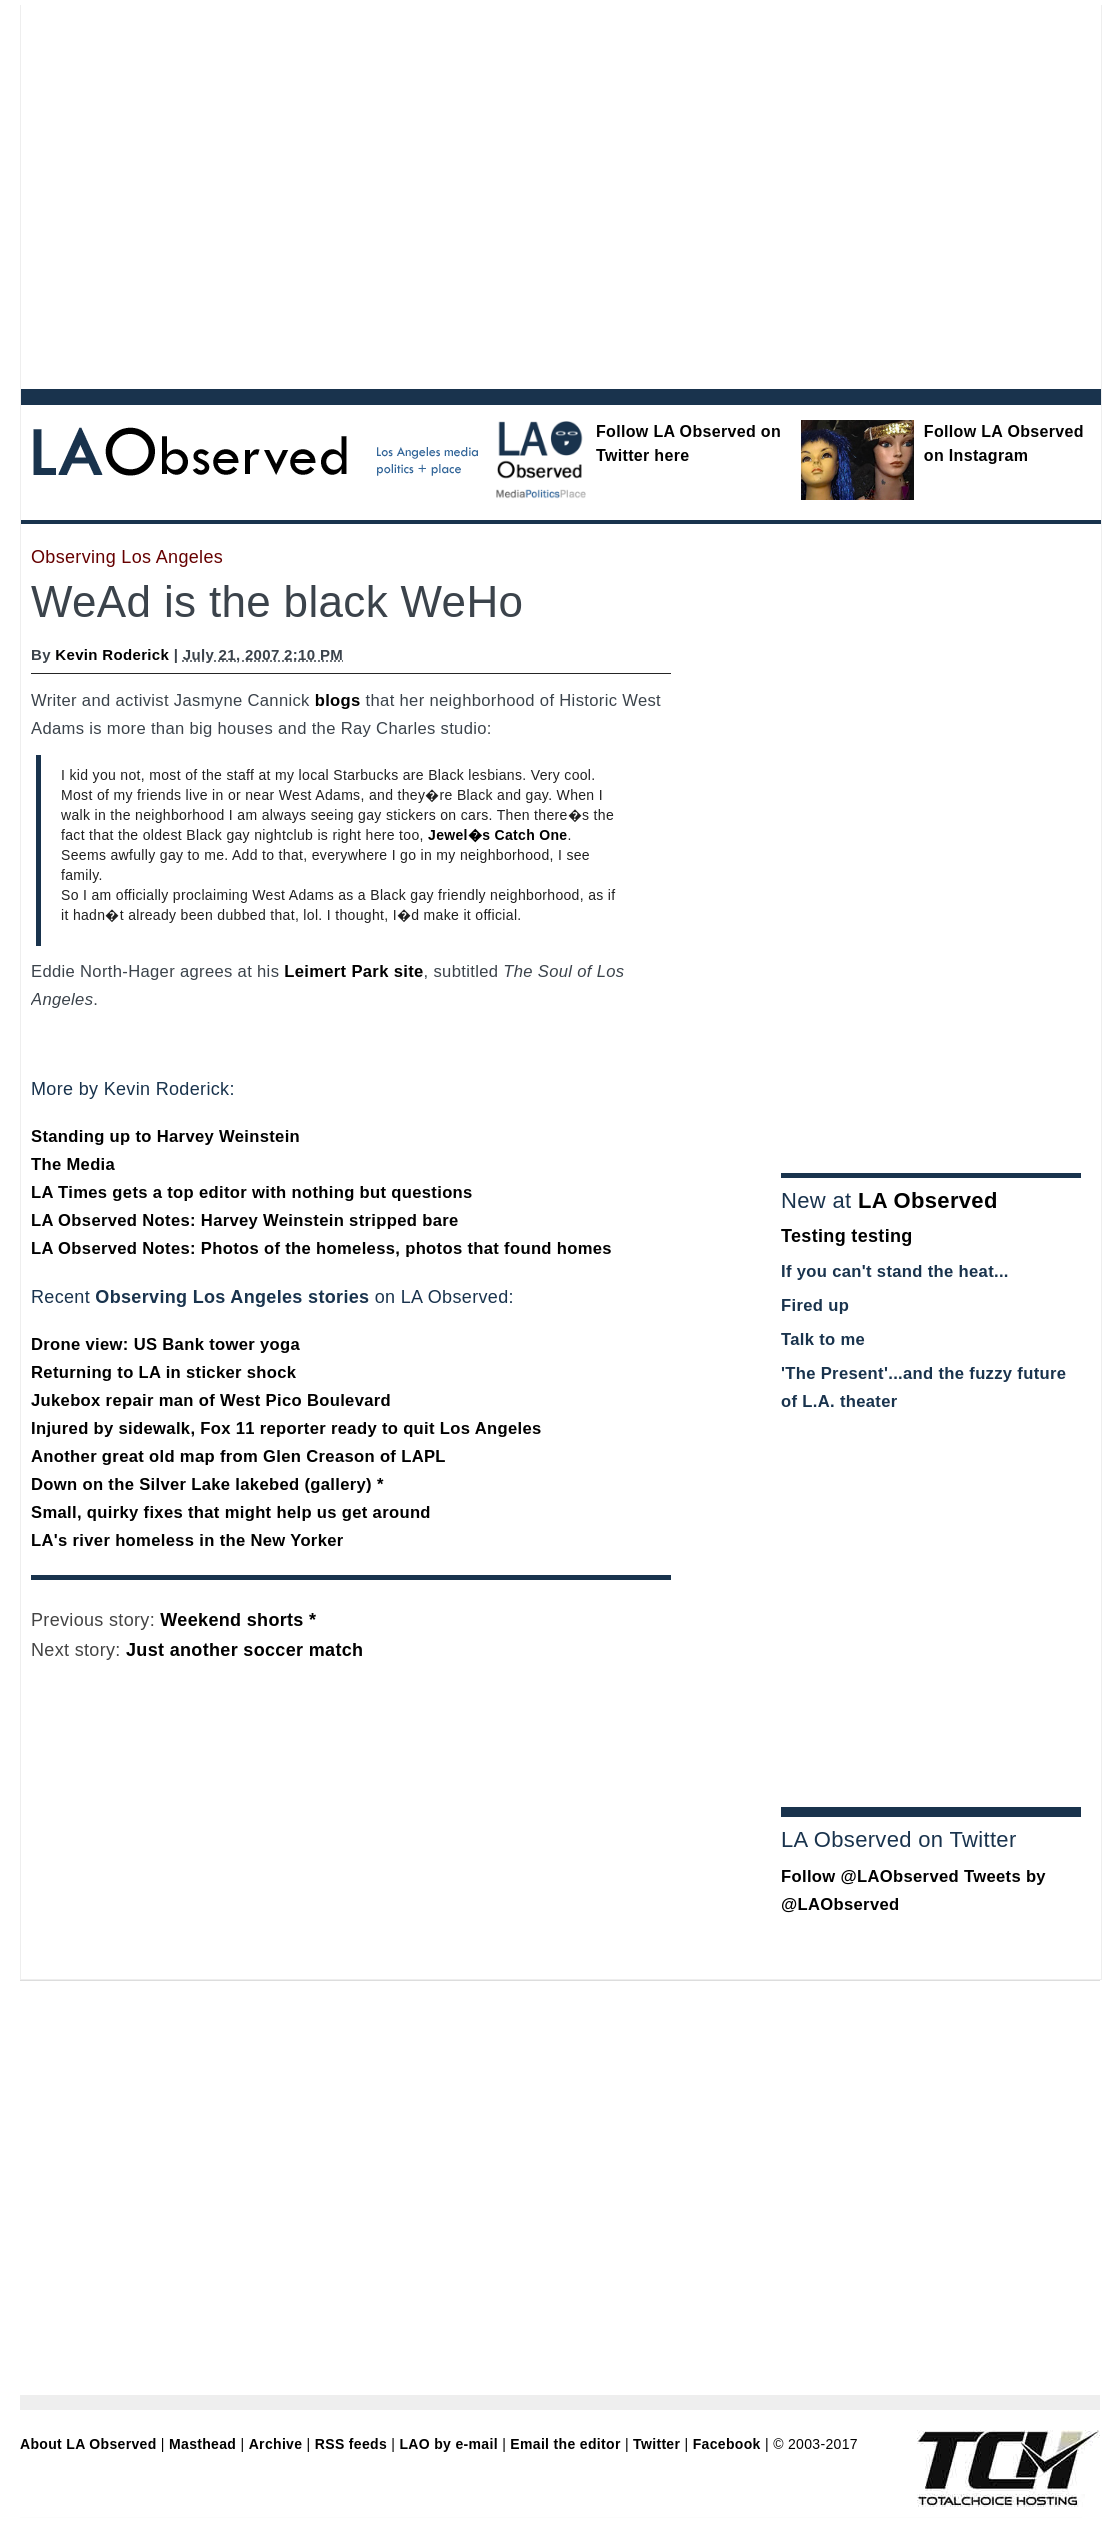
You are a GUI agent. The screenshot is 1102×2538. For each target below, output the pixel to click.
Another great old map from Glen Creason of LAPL (238, 1456)
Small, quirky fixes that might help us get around (231, 1512)
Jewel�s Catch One (497, 835)
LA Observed (928, 1200)
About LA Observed (88, 2444)
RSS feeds (351, 2444)
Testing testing (847, 1236)
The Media (73, 1164)
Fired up (815, 1305)
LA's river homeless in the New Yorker (187, 1540)
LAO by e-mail (448, 2444)
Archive (276, 2444)
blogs (338, 700)
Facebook (727, 2444)
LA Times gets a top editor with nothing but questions (252, 1192)
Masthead (202, 2444)
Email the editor (565, 2444)
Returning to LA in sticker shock (163, 1372)
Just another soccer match (244, 1650)
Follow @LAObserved (870, 1876)
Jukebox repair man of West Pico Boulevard (211, 1400)
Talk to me (823, 1339)
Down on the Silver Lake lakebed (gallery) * (207, 1484)
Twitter (656, 2444)
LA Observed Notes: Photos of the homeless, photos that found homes (321, 1248)
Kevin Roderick (112, 654)
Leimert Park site (353, 971)
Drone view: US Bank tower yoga (165, 1344)
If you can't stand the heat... (895, 1271)
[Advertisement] (187, 192)
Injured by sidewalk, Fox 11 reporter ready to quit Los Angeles (286, 1428)
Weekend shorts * (238, 1620)
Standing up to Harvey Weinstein (165, 1136)
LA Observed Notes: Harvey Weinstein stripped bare (245, 1220)
